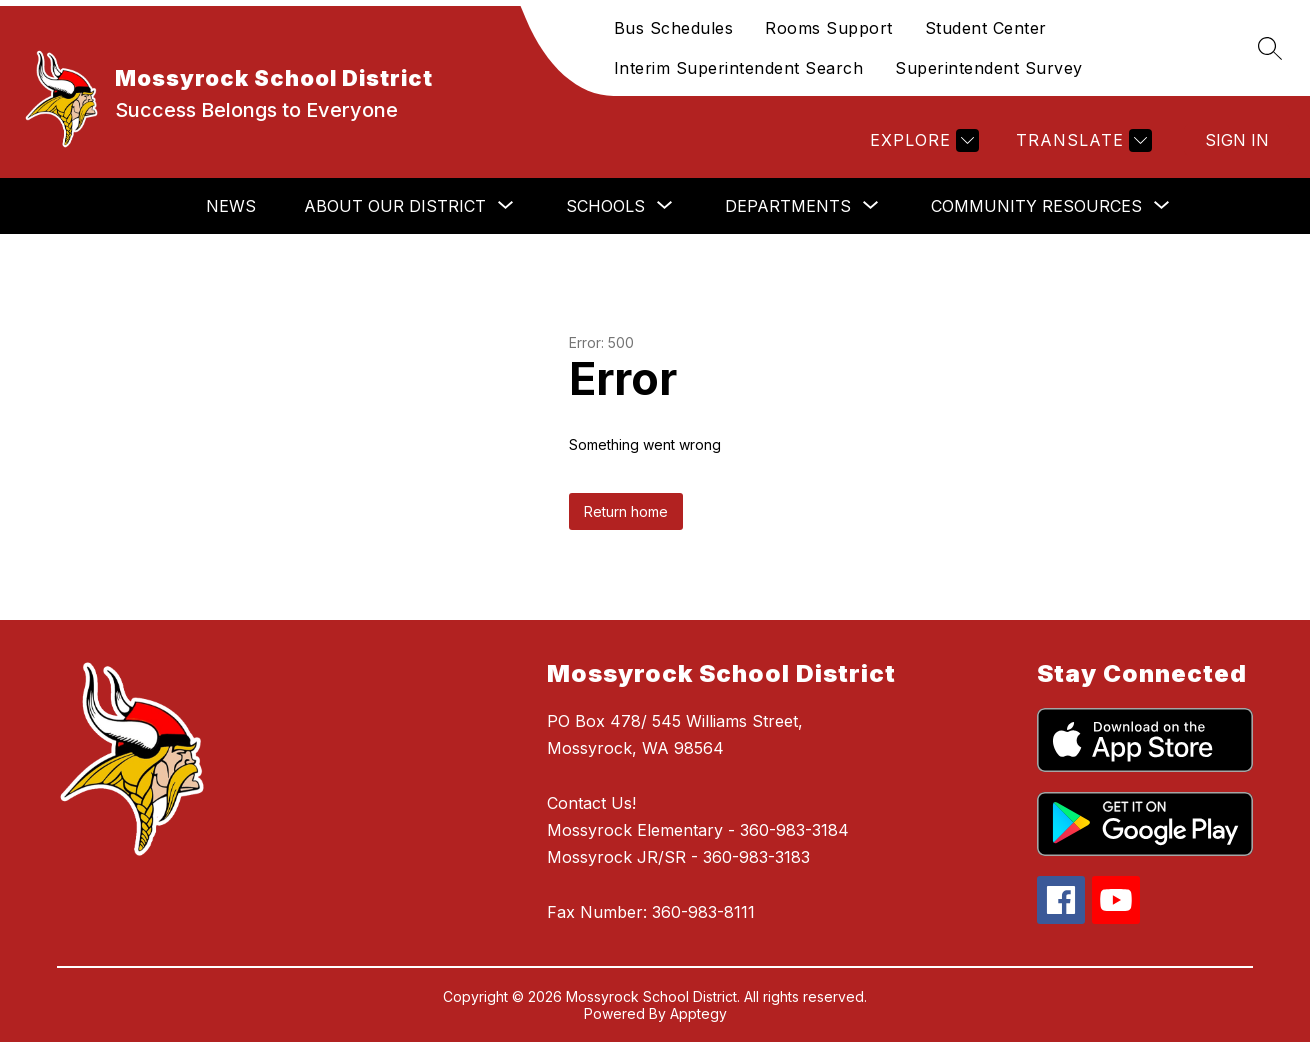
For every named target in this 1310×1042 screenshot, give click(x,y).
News (231, 206)
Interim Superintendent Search (739, 68)
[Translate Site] (1081, 140)
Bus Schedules (674, 28)
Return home (626, 511)
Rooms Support (829, 28)
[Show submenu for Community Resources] (1036, 206)
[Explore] (922, 140)
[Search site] (1270, 48)
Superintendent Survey (989, 68)
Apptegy (698, 1013)
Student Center (986, 28)
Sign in (1237, 140)
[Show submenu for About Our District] (395, 206)
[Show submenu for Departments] (788, 206)
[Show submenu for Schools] (605, 206)
